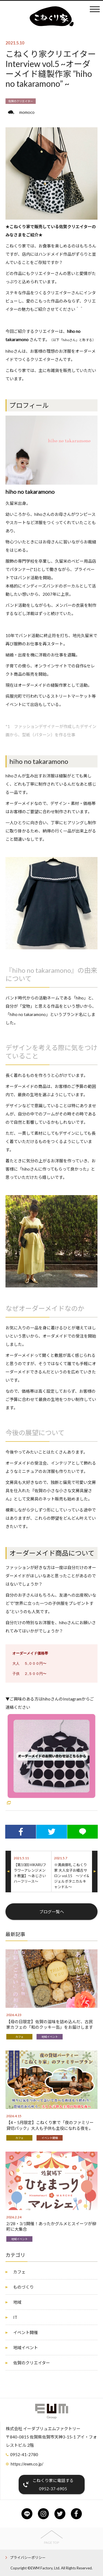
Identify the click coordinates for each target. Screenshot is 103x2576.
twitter (59, 2513)
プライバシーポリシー (28, 2557)
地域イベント (49, 2036)
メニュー (95, 9)
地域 (17, 2302)
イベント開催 (49, 2138)
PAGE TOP (51, 2542)
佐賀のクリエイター (20, 101)
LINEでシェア (82, 1834)
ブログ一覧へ (51, 1911)
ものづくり (23, 2286)
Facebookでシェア (20, 1834)
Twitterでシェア (51, 1834)
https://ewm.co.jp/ (27, 2463)
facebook (76, 2513)
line (26, 2513)
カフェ (19, 2036)
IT (15, 2317)
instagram (43, 2513)
